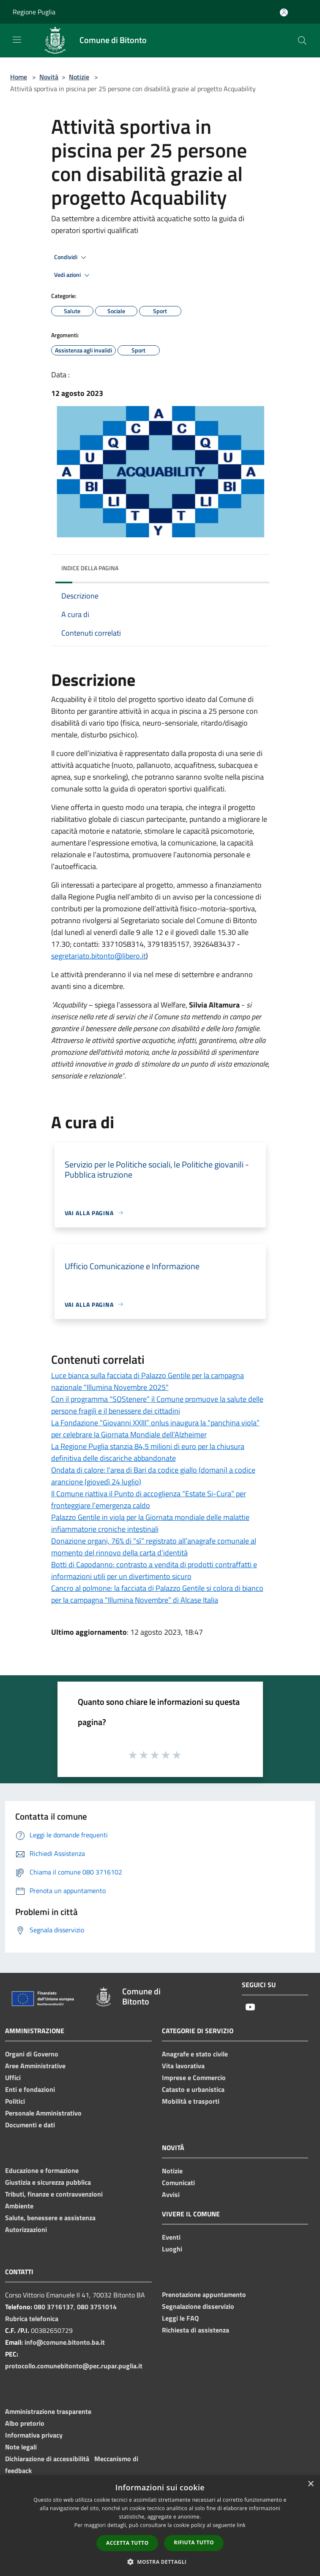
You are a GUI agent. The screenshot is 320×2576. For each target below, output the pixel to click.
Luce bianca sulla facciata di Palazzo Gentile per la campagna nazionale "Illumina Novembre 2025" (147, 1381)
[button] (160, 2561)
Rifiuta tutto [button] (194, 2542)
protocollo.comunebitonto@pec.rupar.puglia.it (73, 2366)
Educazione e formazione (42, 2170)
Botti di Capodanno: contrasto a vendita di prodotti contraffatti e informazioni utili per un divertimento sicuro (154, 1570)
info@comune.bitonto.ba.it (65, 2342)
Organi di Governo (31, 2054)
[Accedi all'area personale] (283, 12)
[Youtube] (250, 2008)
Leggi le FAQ (180, 2318)
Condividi (71, 257)
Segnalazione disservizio (198, 2306)
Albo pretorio (24, 2423)
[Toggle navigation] (17, 40)
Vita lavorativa (183, 2066)
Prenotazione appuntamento (204, 2294)
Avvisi (171, 2194)
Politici (15, 2101)
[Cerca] (302, 40)
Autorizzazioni (26, 2229)
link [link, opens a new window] (241, 2525)
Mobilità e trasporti (190, 2101)
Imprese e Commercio (194, 2077)
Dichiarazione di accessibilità (47, 2459)
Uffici (13, 2077)
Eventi (171, 2237)
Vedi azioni (73, 275)
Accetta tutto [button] (127, 2542)
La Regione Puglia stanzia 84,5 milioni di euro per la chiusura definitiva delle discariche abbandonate (147, 1452)
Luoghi (172, 2249)
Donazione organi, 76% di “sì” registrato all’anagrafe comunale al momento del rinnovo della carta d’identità (153, 1546)
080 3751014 (97, 2307)
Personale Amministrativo (43, 2113)
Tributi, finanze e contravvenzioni (54, 2194)
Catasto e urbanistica (193, 2089)
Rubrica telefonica (31, 2318)
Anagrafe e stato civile (195, 2054)
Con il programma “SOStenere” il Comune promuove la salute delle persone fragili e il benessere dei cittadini (157, 1405)
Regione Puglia (34, 12)
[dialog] (160, 2525)
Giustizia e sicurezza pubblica (48, 2182)
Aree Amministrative (35, 2066)
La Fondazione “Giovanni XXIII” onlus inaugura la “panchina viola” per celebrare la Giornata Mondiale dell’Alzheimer (155, 1428)
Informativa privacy (34, 2435)
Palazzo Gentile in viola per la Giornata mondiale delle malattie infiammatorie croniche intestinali (150, 1523)
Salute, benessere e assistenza (50, 2218)
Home (18, 77)
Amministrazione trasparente (48, 2411)
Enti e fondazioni (30, 2089)
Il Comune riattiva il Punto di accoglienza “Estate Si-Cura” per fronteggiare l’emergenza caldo (148, 1499)
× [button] (310, 2484)
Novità (48, 77)
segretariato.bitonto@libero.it (98, 956)
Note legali (21, 2447)
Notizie (79, 77)
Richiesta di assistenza (195, 2330)
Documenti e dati (30, 2125)
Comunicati (178, 2183)
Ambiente (19, 2206)
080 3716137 (54, 2307)
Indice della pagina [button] (89, 567)
